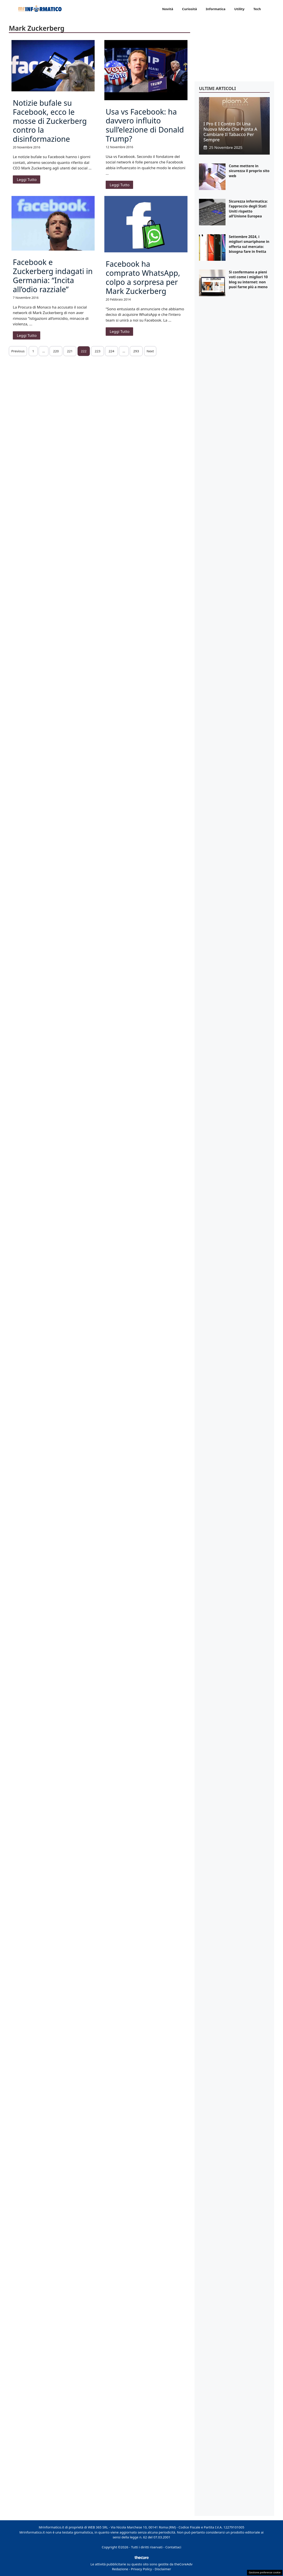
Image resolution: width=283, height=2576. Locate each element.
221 (70, 351)
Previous (18, 351)
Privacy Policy (141, 2569)
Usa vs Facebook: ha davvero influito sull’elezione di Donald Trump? (145, 125)
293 (136, 351)
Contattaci (173, 2547)
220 (56, 351)
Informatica (216, 9)
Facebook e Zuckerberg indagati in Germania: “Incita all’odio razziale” (53, 275)
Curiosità (189, 9)
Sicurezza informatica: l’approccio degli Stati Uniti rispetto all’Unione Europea (248, 209)
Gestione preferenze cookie (265, 2572)
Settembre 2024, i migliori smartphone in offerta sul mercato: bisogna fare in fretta (249, 244)
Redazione (120, 2569)
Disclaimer (163, 2569)
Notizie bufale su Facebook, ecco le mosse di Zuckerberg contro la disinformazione (50, 121)
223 (97, 351)
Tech (257, 9)
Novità (167, 9)
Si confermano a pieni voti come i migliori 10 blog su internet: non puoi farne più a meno (248, 279)
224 (111, 351)
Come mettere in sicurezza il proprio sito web (249, 170)
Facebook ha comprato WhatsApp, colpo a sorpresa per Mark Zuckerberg (143, 277)
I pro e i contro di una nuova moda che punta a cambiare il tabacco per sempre (230, 132)
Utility (239, 9)
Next (150, 351)
